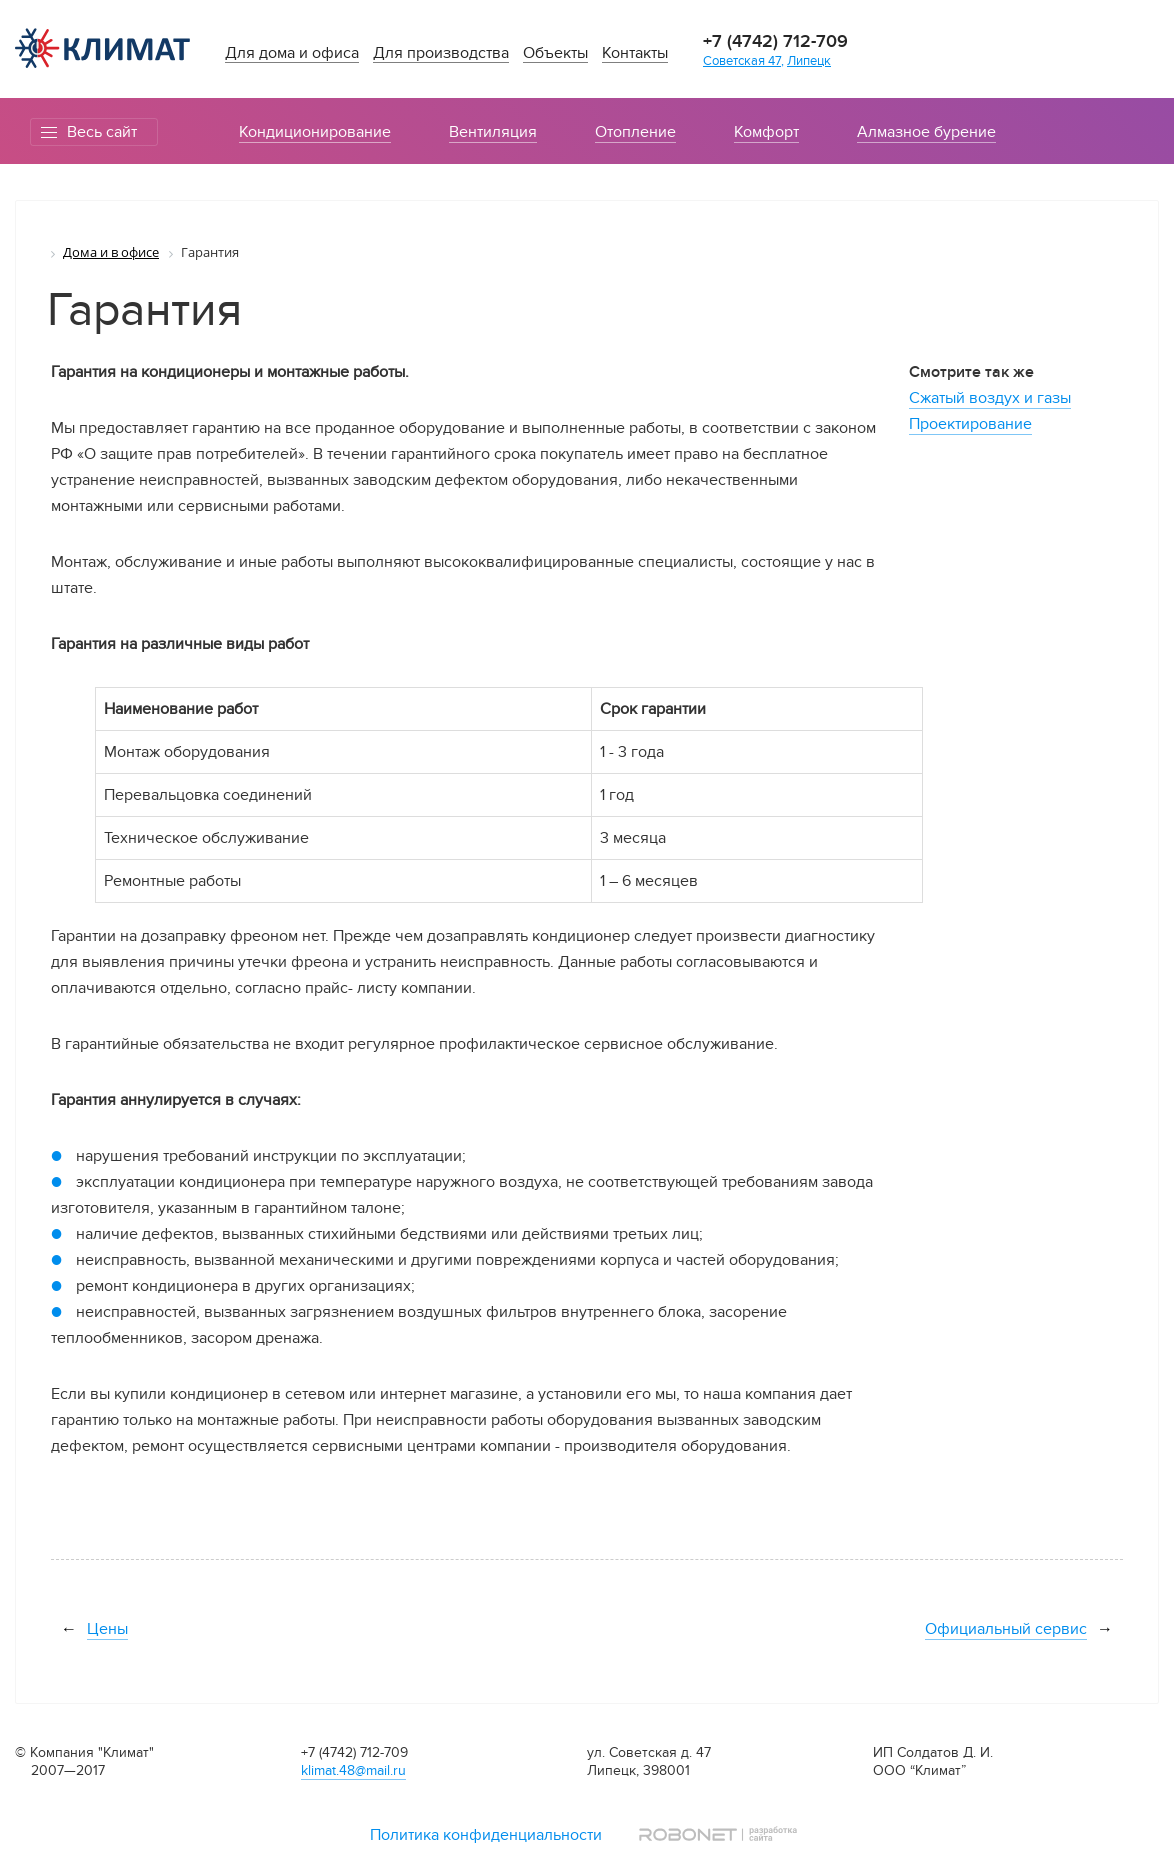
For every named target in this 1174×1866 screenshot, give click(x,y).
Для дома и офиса (292, 53)
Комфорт (766, 132)
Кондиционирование (315, 132)
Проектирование (970, 424)
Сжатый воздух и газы (990, 398)
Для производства (441, 53)
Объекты (555, 53)
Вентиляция (493, 132)
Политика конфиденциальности (486, 1835)
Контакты (635, 53)
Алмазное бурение (926, 132)
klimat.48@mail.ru (353, 1770)
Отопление (635, 132)
